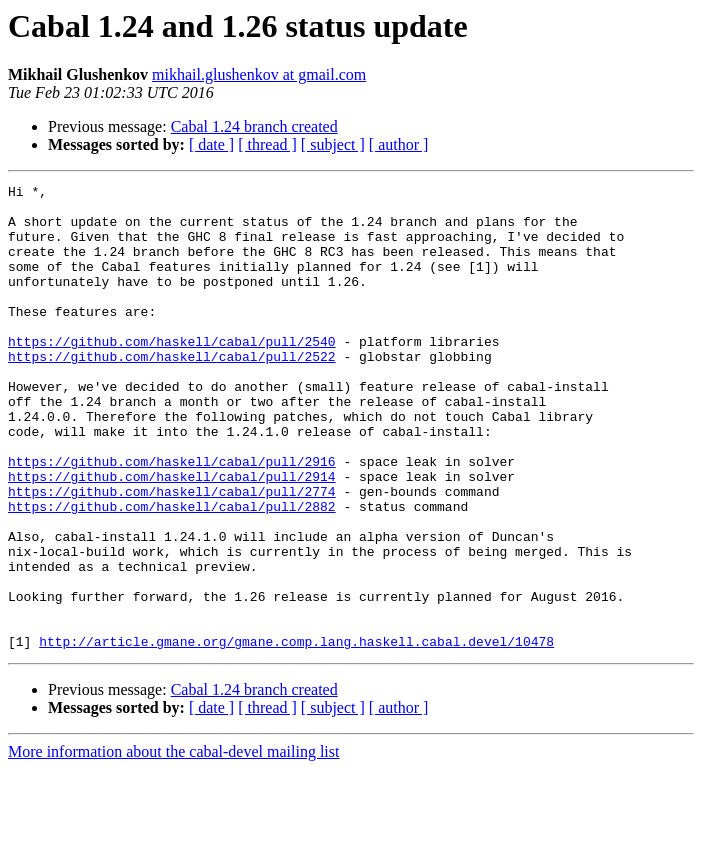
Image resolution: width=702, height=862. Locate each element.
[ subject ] (333, 144)
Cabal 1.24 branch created (254, 126)
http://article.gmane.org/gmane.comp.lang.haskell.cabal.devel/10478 (296, 734)
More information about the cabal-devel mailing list (173, 844)
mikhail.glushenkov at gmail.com (259, 74)
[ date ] (211, 144)
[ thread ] (267, 144)
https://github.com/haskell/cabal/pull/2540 (172, 374)
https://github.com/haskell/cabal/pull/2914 (172, 536)
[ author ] (399, 144)
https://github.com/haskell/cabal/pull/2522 (172, 392)
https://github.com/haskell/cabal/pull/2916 (172, 518)
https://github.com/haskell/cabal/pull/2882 (172, 572)
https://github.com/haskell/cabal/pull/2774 (172, 554)
